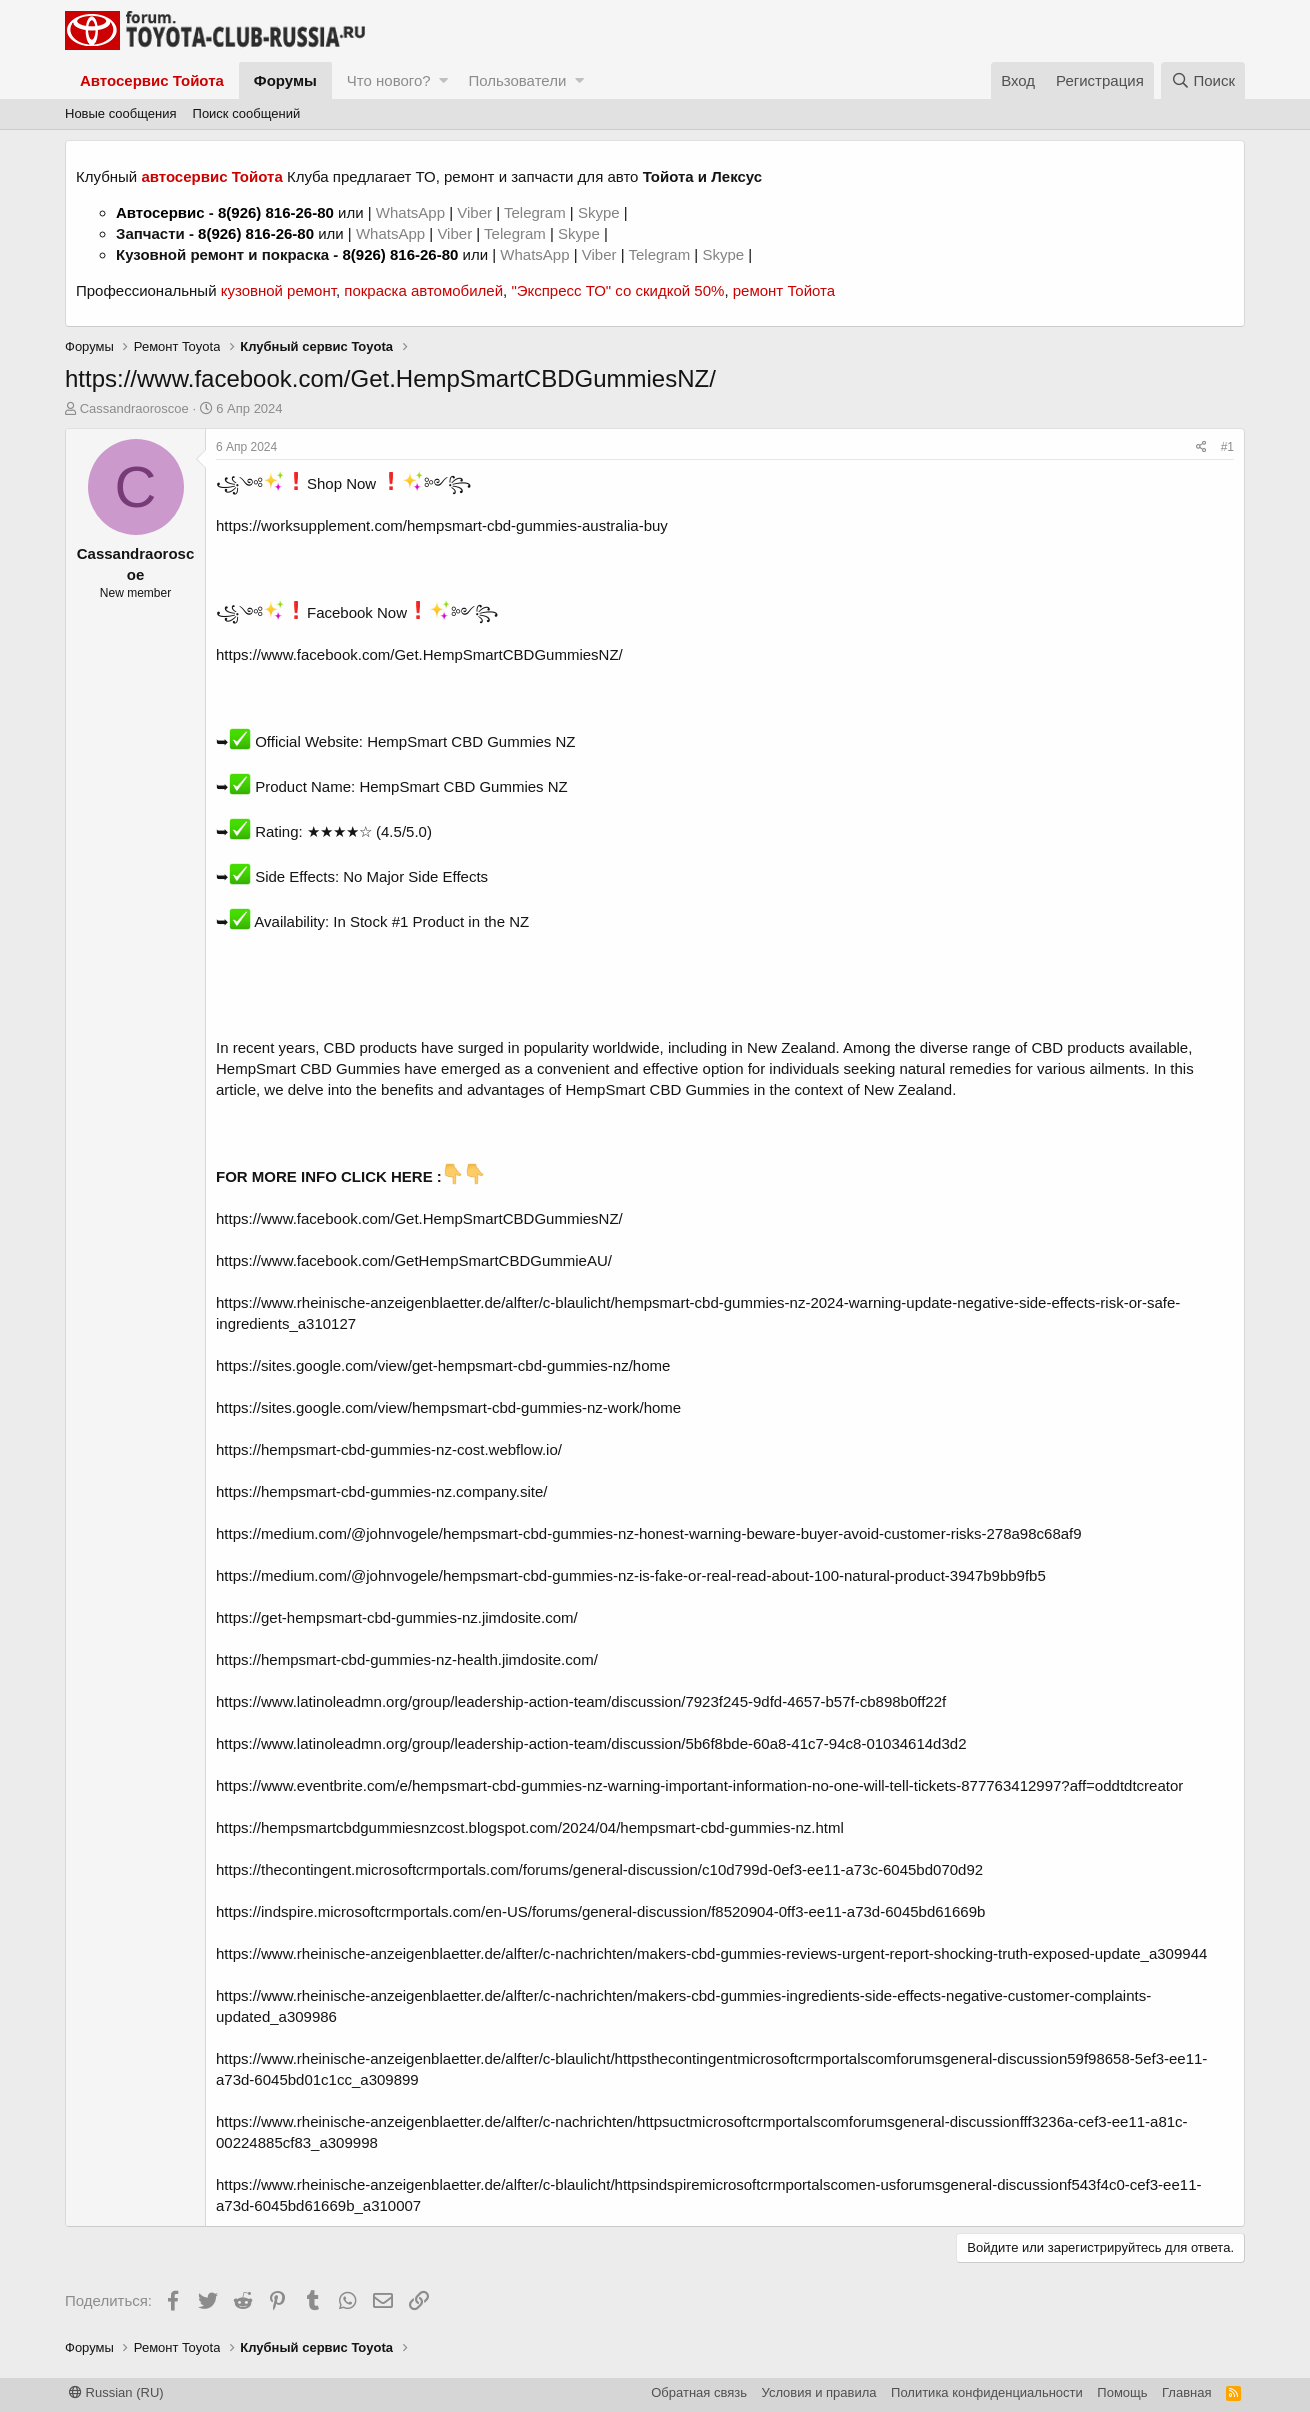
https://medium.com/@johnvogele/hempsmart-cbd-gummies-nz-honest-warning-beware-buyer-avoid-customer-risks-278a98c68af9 (649, 1533)
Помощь (1122, 2392)
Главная (1186, 2392)
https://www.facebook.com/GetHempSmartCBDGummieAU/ (414, 1260)
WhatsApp (412, 212)
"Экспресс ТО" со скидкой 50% (617, 290)
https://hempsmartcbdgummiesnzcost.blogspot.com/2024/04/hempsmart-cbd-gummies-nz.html (530, 1827)
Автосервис (160, 212)
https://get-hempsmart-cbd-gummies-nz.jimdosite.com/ (397, 1617)
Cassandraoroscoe (134, 408)
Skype (601, 212)
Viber (474, 212)
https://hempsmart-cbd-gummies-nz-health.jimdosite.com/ (407, 1659)
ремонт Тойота (784, 290)
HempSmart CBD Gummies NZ (471, 741)
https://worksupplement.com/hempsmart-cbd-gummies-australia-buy (442, 525)
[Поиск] (1203, 80)
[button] (443, 80)
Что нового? (389, 80)
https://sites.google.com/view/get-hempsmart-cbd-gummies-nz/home (443, 1365)
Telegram (537, 212)
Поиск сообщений (247, 113)
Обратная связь (699, 2392)
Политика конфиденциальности (987, 2392)
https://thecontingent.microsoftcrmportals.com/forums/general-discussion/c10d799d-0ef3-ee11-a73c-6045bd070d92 (599, 1869)
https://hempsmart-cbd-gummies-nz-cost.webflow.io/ (389, 1449)
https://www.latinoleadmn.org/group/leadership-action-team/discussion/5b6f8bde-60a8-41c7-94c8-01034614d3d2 (591, 1743)
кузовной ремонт (278, 290)
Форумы (285, 80)
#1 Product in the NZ (461, 921)
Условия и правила (819, 2392)
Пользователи (517, 80)
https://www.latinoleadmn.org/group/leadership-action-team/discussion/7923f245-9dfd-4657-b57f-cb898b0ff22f (581, 1701)
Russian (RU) (116, 2392)
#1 (1227, 447)
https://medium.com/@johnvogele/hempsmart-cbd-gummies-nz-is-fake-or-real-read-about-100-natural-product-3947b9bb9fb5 (631, 1575)
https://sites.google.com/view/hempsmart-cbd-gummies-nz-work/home (448, 1407)
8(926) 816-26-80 (276, 212)
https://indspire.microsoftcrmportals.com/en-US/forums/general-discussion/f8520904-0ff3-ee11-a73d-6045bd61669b (600, 1911)
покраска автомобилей (423, 290)
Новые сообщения (121, 113)
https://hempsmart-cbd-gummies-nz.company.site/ (382, 1491)
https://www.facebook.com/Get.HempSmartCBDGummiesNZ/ (419, 654)
